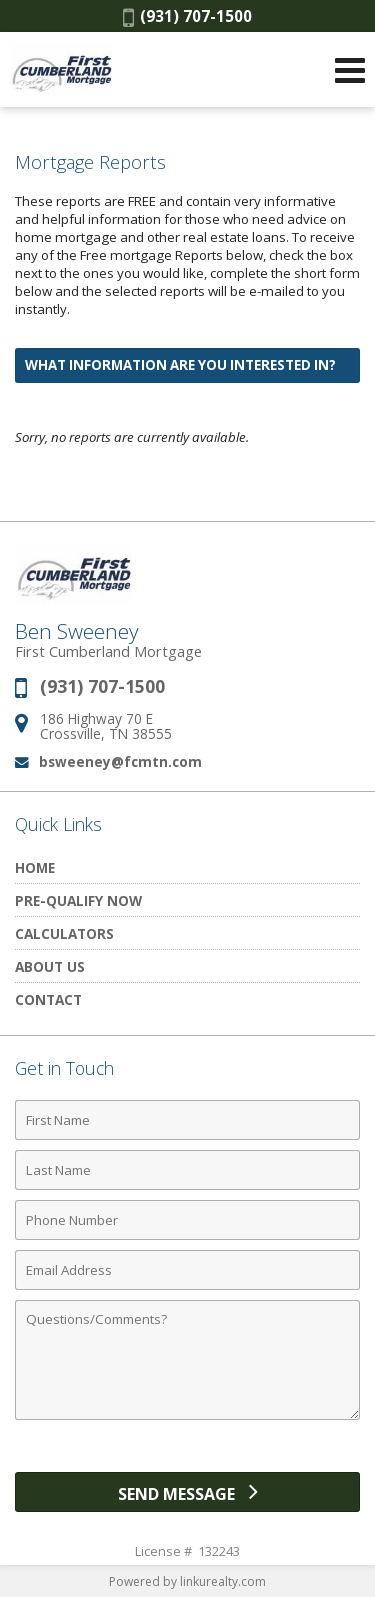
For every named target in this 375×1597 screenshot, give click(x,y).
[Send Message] (187, 1492)
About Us (50, 966)
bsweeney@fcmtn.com (120, 761)
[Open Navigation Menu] (350, 70)
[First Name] (187, 1120)
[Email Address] (187, 1270)
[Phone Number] (187, 1220)
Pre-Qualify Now (78, 900)
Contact (48, 999)
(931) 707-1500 (187, 16)
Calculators (64, 933)
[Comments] (187, 1360)
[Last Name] (187, 1170)
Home (35, 867)
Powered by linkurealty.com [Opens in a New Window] (187, 1581)
